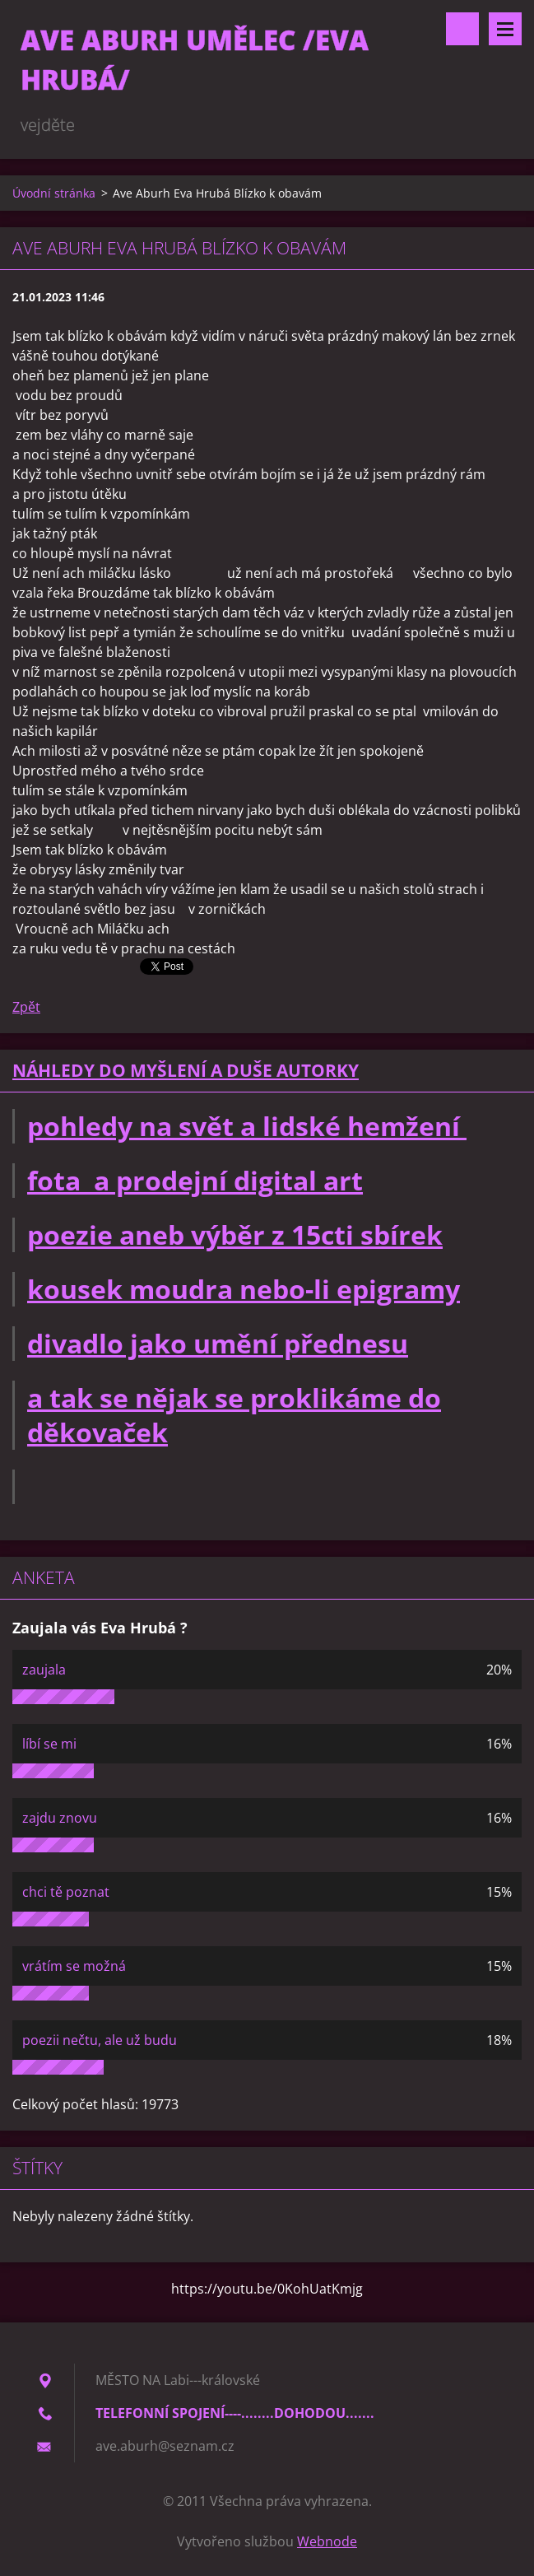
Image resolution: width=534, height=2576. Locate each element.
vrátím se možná (74, 1966)
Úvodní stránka (53, 193)
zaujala (44, 1670)
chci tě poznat (65, 1892)
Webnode (327, 2541)
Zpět (26, 1007)
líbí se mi (49, 1744)
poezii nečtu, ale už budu (99, 2040)
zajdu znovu (59, 1818)
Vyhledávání (462, 28)
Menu (505, 28)
